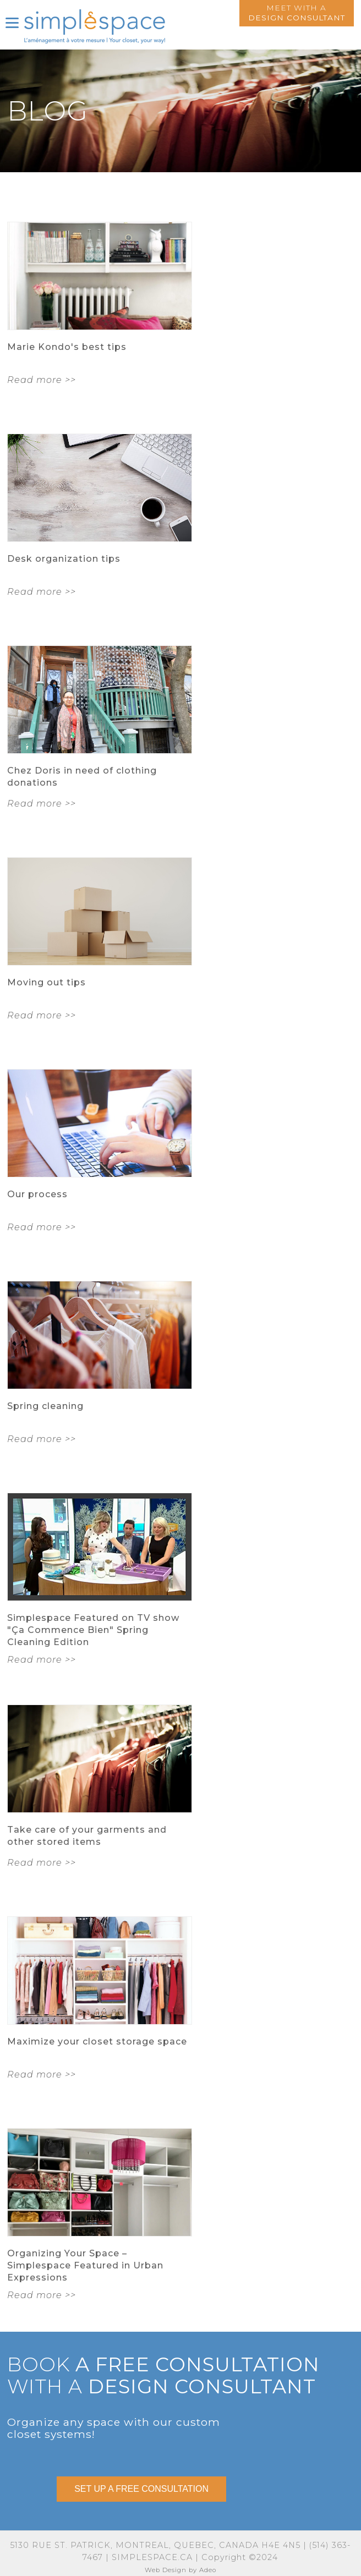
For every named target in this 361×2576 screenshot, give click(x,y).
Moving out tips (46, 982)
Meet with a (296, 12)
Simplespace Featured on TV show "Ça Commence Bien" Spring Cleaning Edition (93, 1630)
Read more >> (41, 380)
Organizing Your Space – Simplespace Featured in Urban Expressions (85, 2265)
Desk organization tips (64, 558)
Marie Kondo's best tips (67, 347)
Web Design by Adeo (180, 2570)
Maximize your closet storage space (97, 2041)
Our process (37, 1194)
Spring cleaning (45, 1406)
